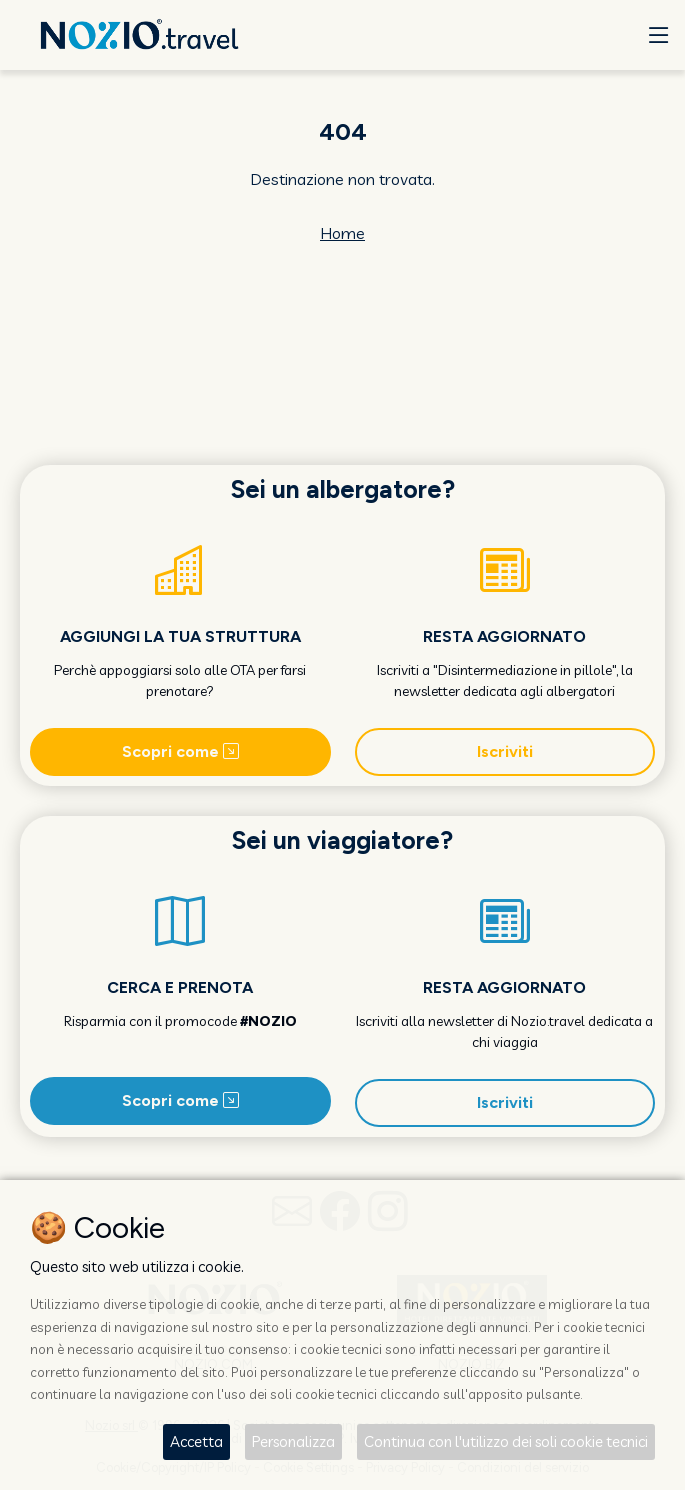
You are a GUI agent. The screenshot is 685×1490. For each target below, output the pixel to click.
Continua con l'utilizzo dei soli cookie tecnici (506, 1441)
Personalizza (293, 1441)
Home (342, 233)
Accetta (196, 1441)
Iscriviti (505, 751)
